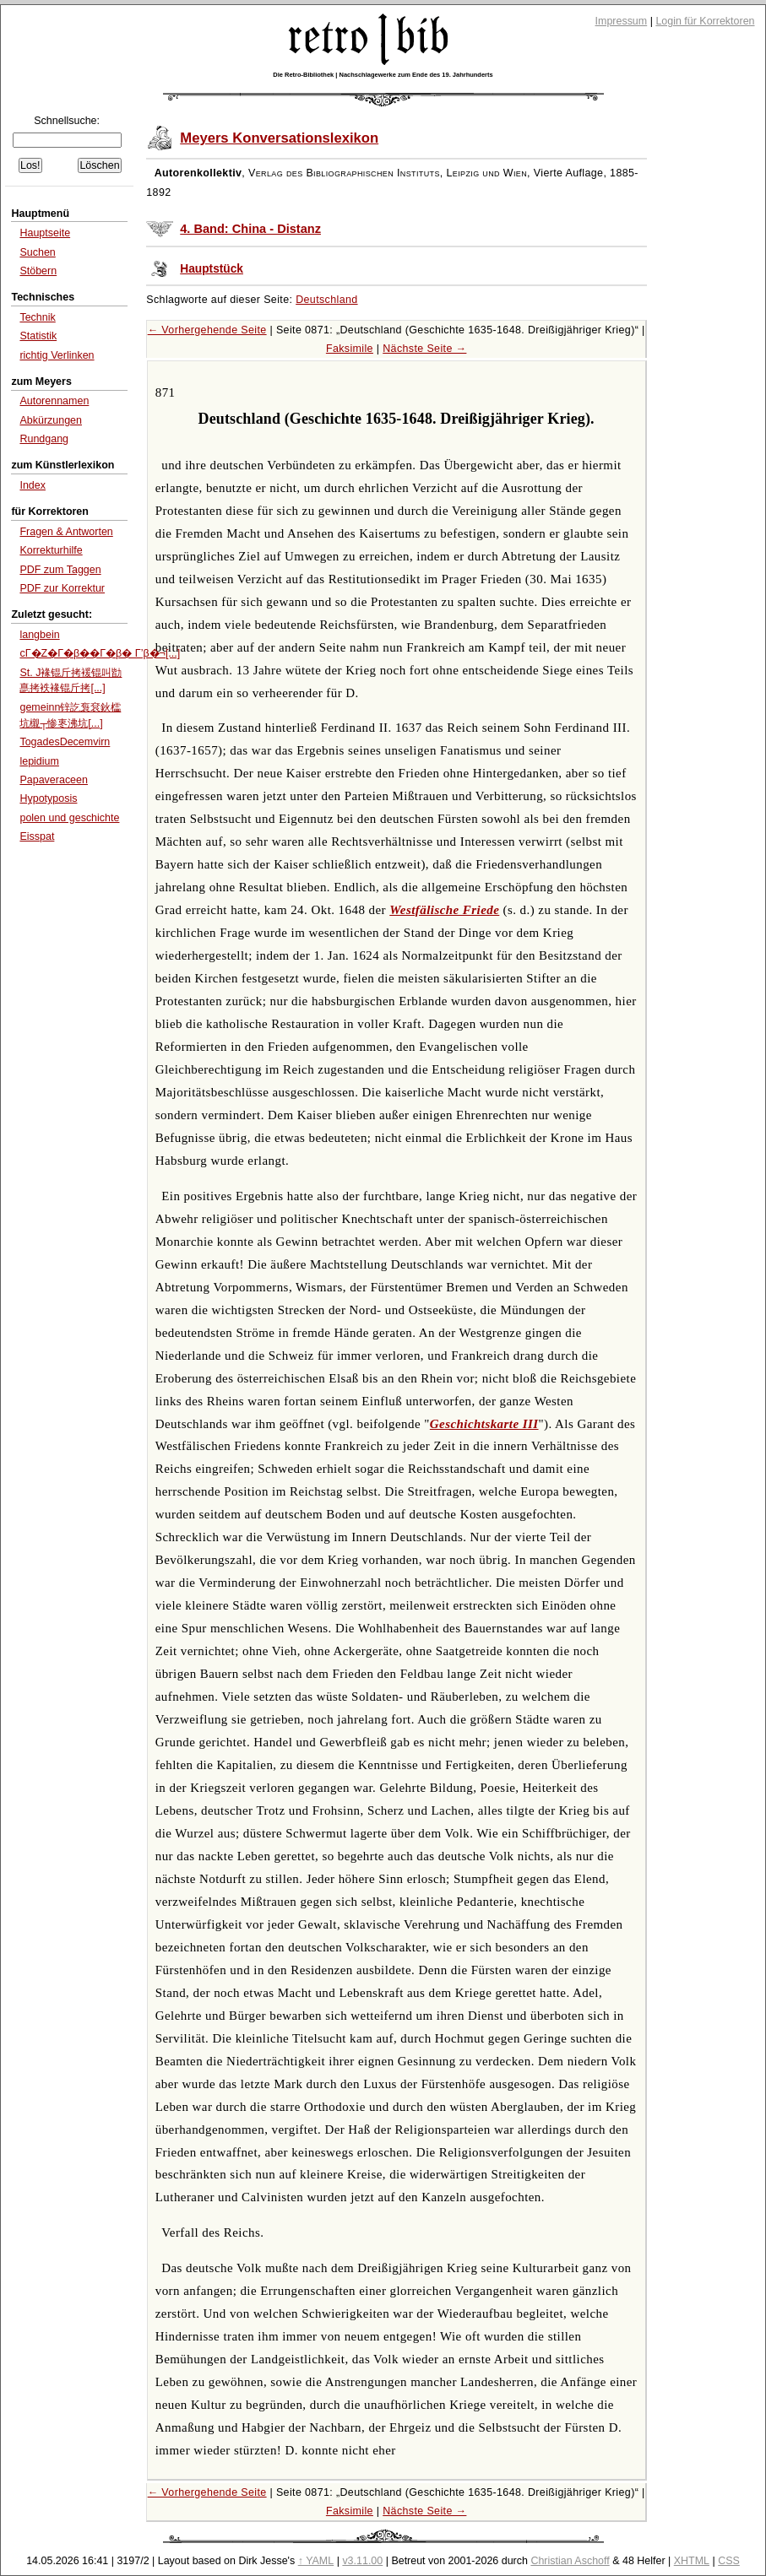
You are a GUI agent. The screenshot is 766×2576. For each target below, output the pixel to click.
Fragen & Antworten (65, 532)
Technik (37, 317)
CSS (729, 2561)
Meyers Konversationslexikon (279, 138)
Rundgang (43, 439)
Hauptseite (44, 233)
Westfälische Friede (444, 910)
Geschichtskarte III (484, 1424)
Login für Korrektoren (704, 21)
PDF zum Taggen (60, 570)
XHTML (691, 2561)
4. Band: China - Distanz (250, 228)
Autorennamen (54, 401)
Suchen (37, 252)
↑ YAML (316, 2561)
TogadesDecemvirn (64, 742)
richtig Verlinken (56, 355)
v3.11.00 (362, 2561)
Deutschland (326, 300)
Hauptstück (211, 268)
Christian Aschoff (569, 2561)
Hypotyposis (48, 798)
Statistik (38, 336)
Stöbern (38, 271)
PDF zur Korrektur (62, 588)
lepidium (39, 761)
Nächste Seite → (424, 348)
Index (32, 485)
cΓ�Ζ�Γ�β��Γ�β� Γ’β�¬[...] (99, 653)
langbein (39, 635)
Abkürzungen (50, 420)
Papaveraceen (53, 780)
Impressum (621, 21)
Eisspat (36, 836)
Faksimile (349, 348)
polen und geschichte (69, 818)
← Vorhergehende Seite (207, 330)
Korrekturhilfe (50, 550)
